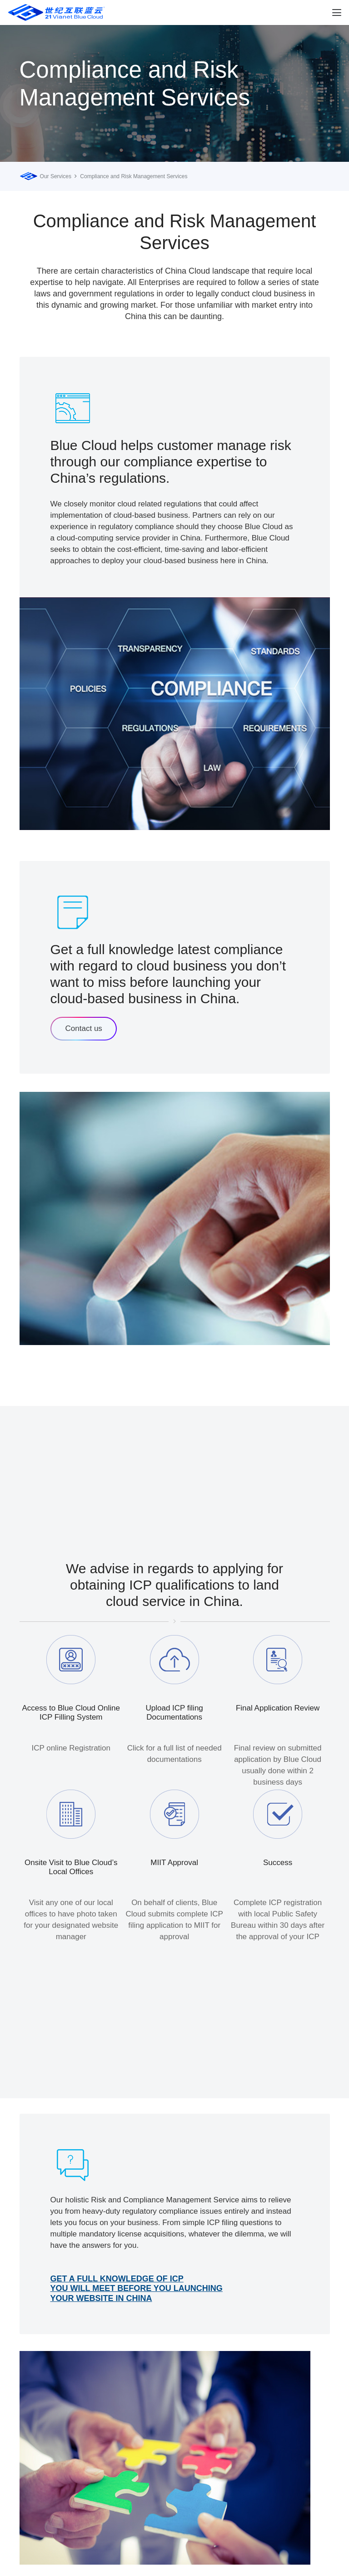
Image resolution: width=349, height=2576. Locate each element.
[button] (336, 12)
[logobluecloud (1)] (56, 13)
